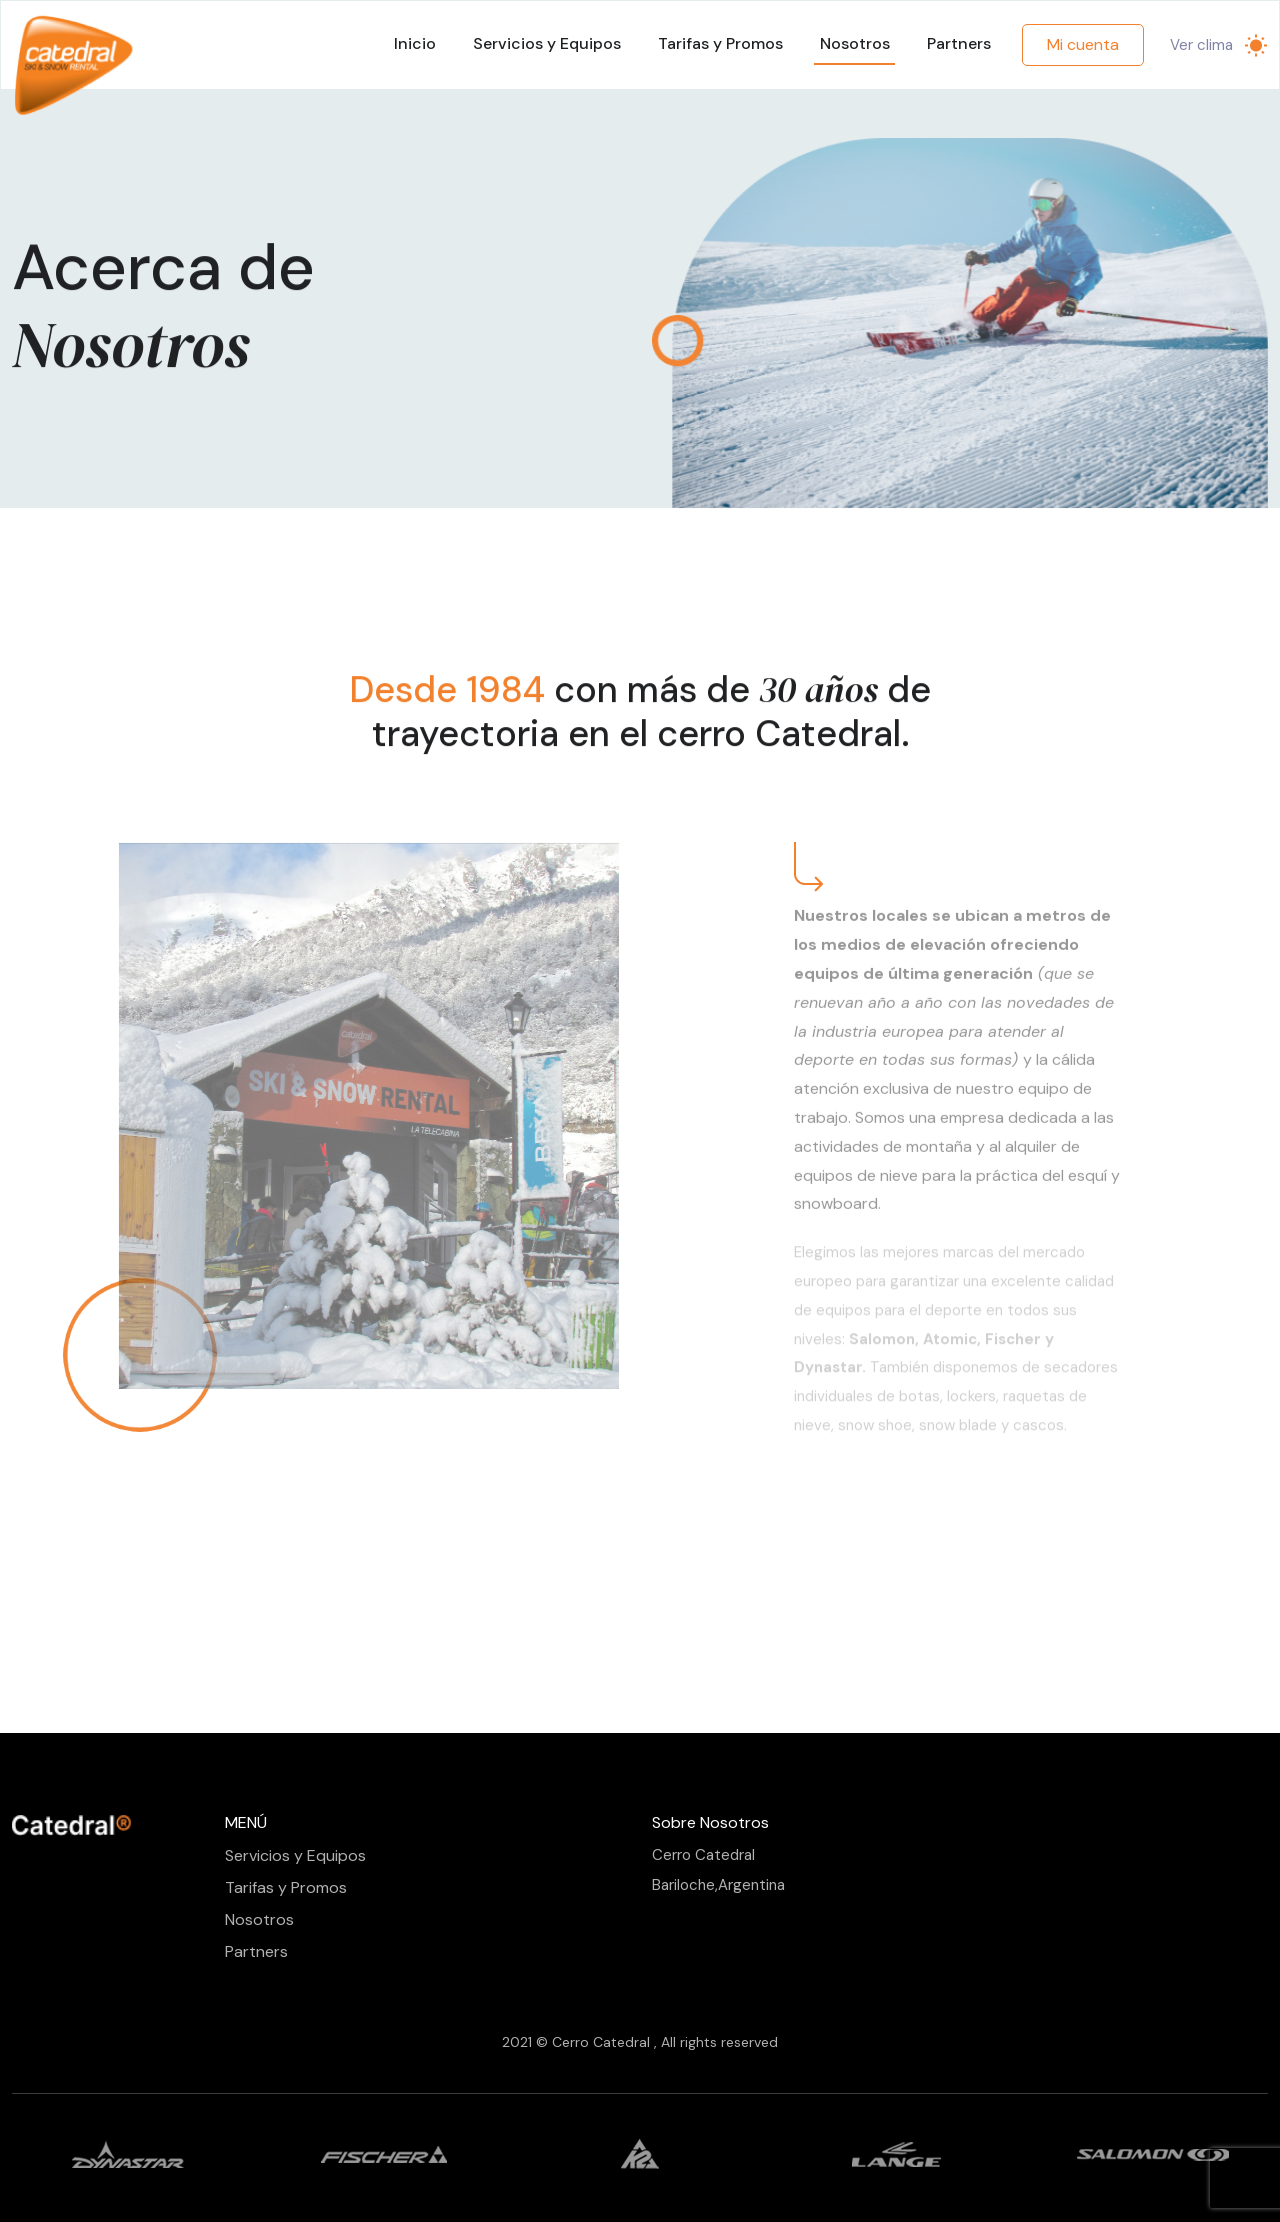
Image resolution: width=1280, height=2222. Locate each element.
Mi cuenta (1083, 44)
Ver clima (1201, 45)
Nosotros (855, 43)
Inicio (415, 43)
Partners (959, 43)
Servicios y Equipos (547, 43)
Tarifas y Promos (720, 43)
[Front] (72, 1824)
